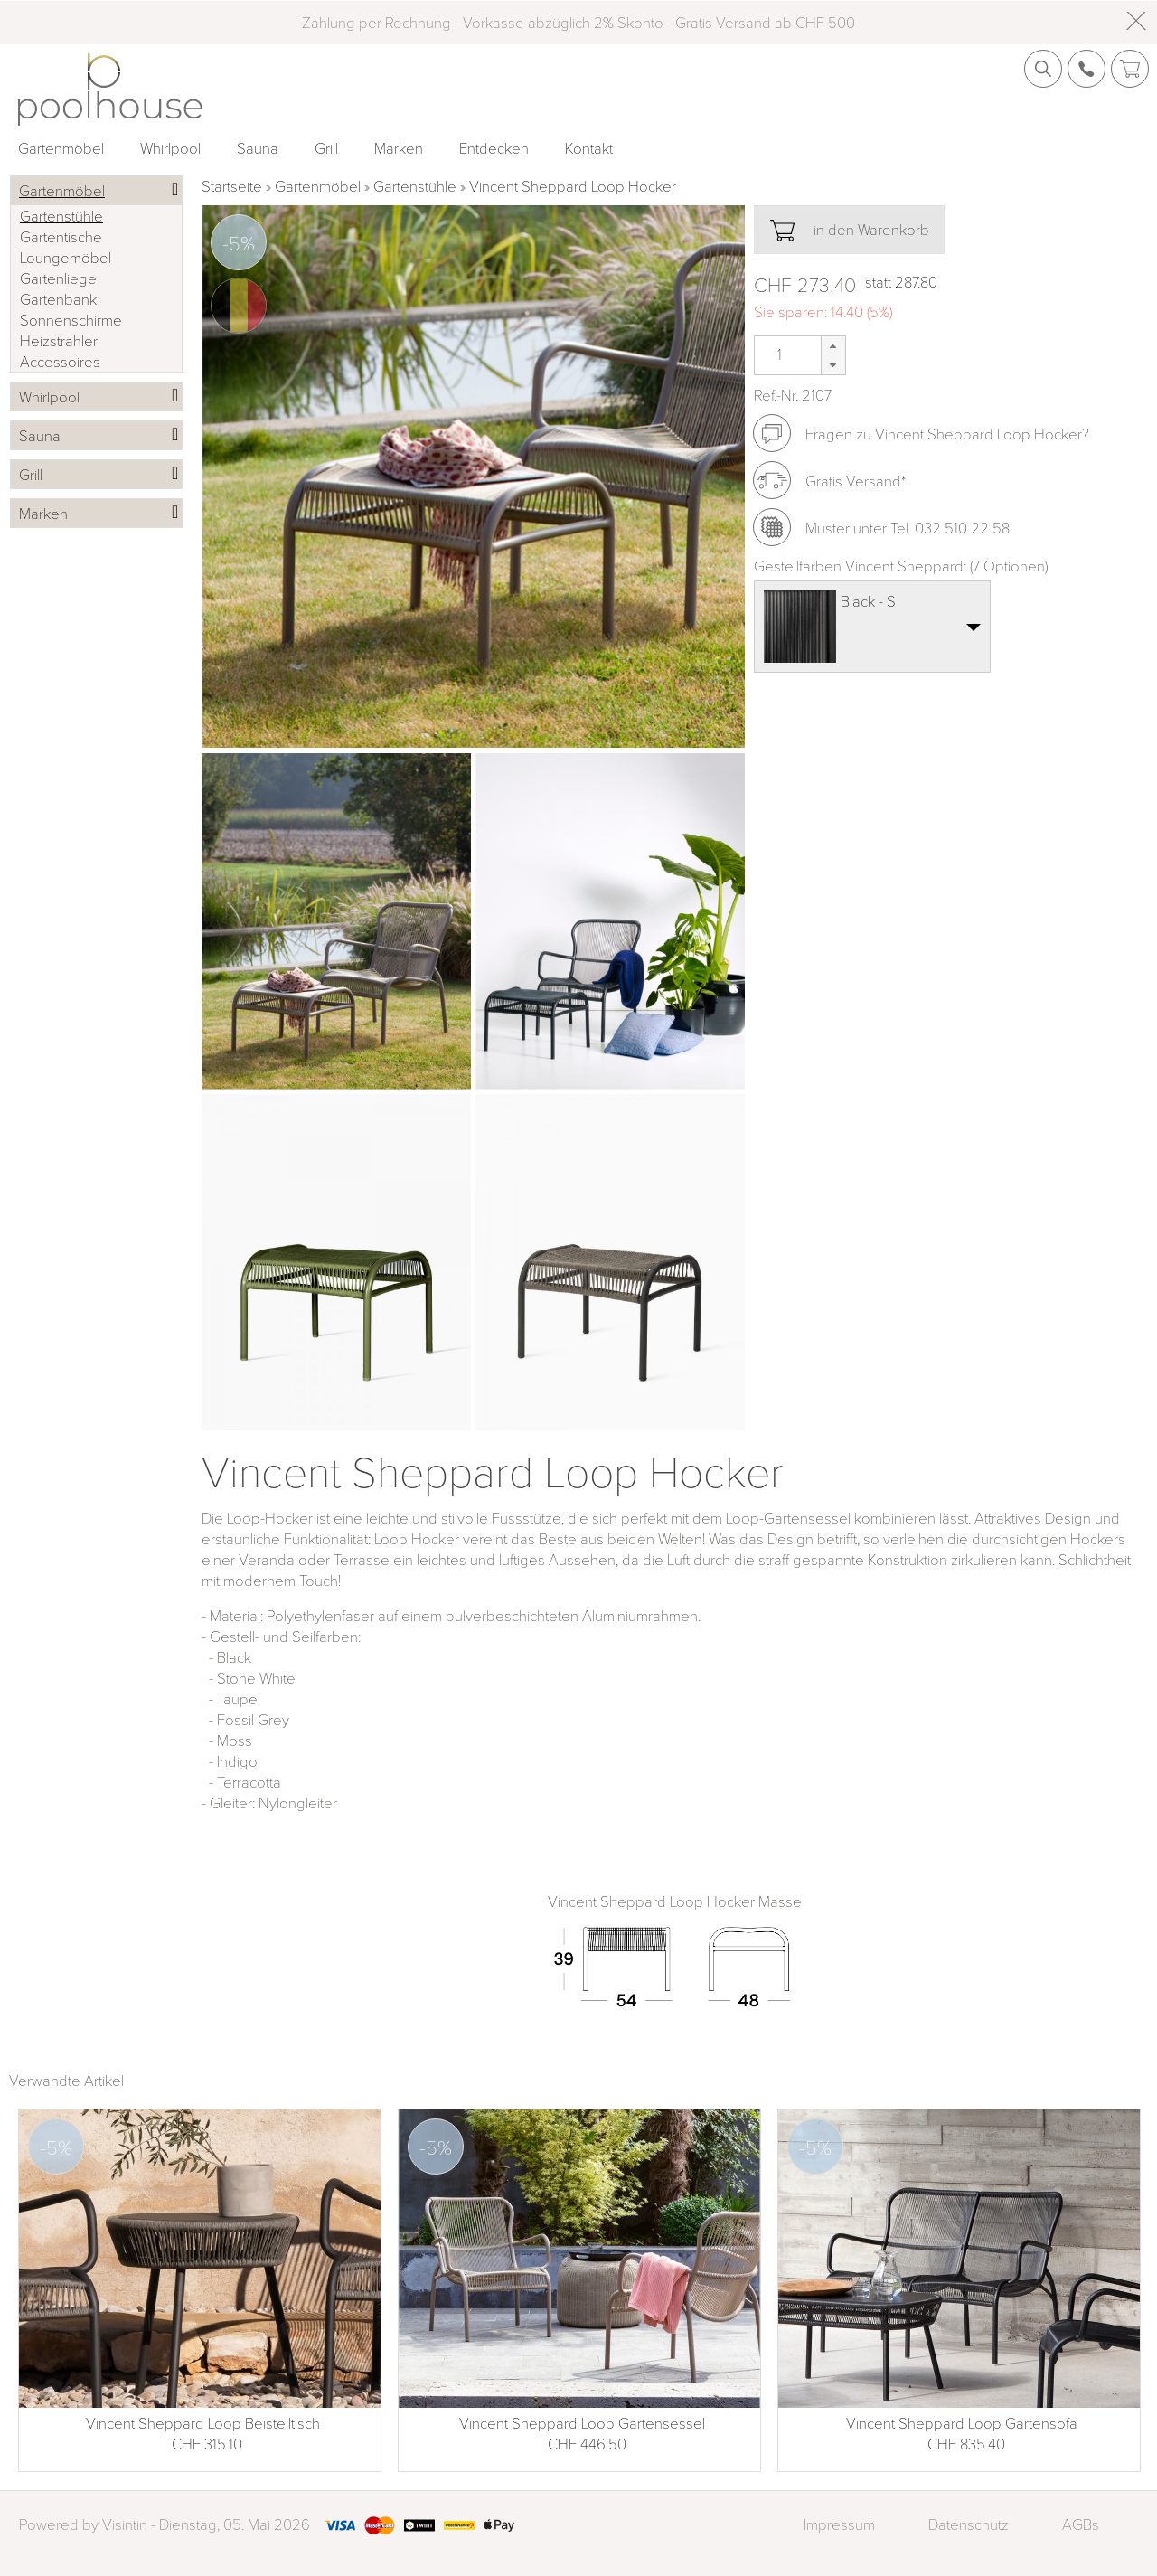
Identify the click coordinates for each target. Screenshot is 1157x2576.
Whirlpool (170, 147)
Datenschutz (968, 2524)
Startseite (232, 185)
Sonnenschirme (71, 319)
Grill (326, 147)
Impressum (839, 2524)
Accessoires (60, 361)
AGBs (1080, 2524)
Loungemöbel (65, 257)
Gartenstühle (414, 185)
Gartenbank (58, 298)
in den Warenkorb (849, 230)
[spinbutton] (777, 354)
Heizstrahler (59, 340)
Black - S (868, 600)
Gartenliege (58, 278)
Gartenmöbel (61, 147)
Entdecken (494, 147)
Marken (398, 147)
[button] (833, 345)
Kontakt (589, 147)
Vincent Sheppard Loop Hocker (572, 185)
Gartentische (61, 236)
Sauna (257, 147)
